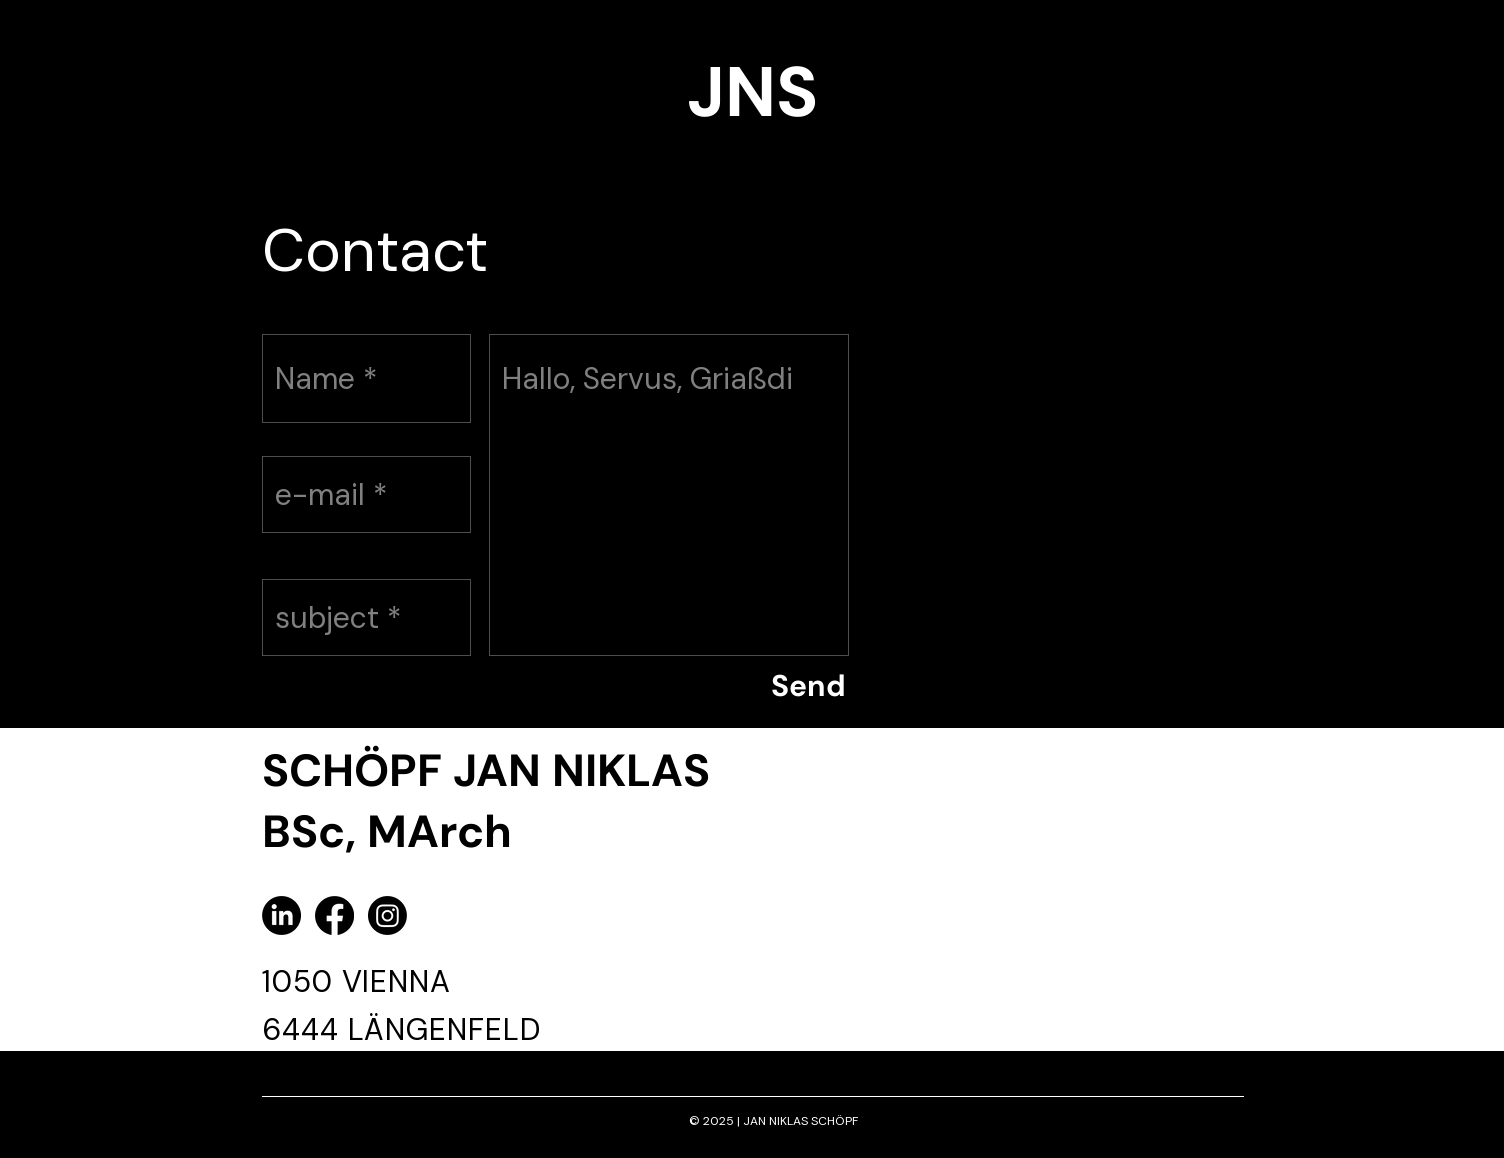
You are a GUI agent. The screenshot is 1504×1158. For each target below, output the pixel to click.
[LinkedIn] (281, 915)
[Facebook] (334, 915)
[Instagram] (387, 915)
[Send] (808, 686)
